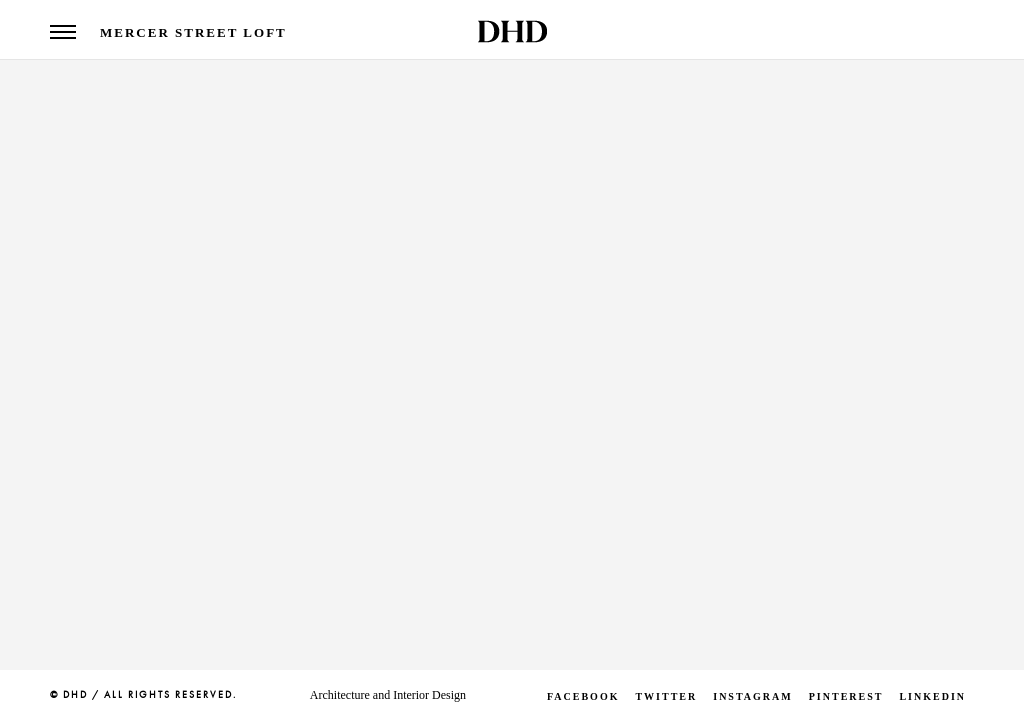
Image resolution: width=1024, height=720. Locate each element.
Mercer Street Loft (193, 32)
